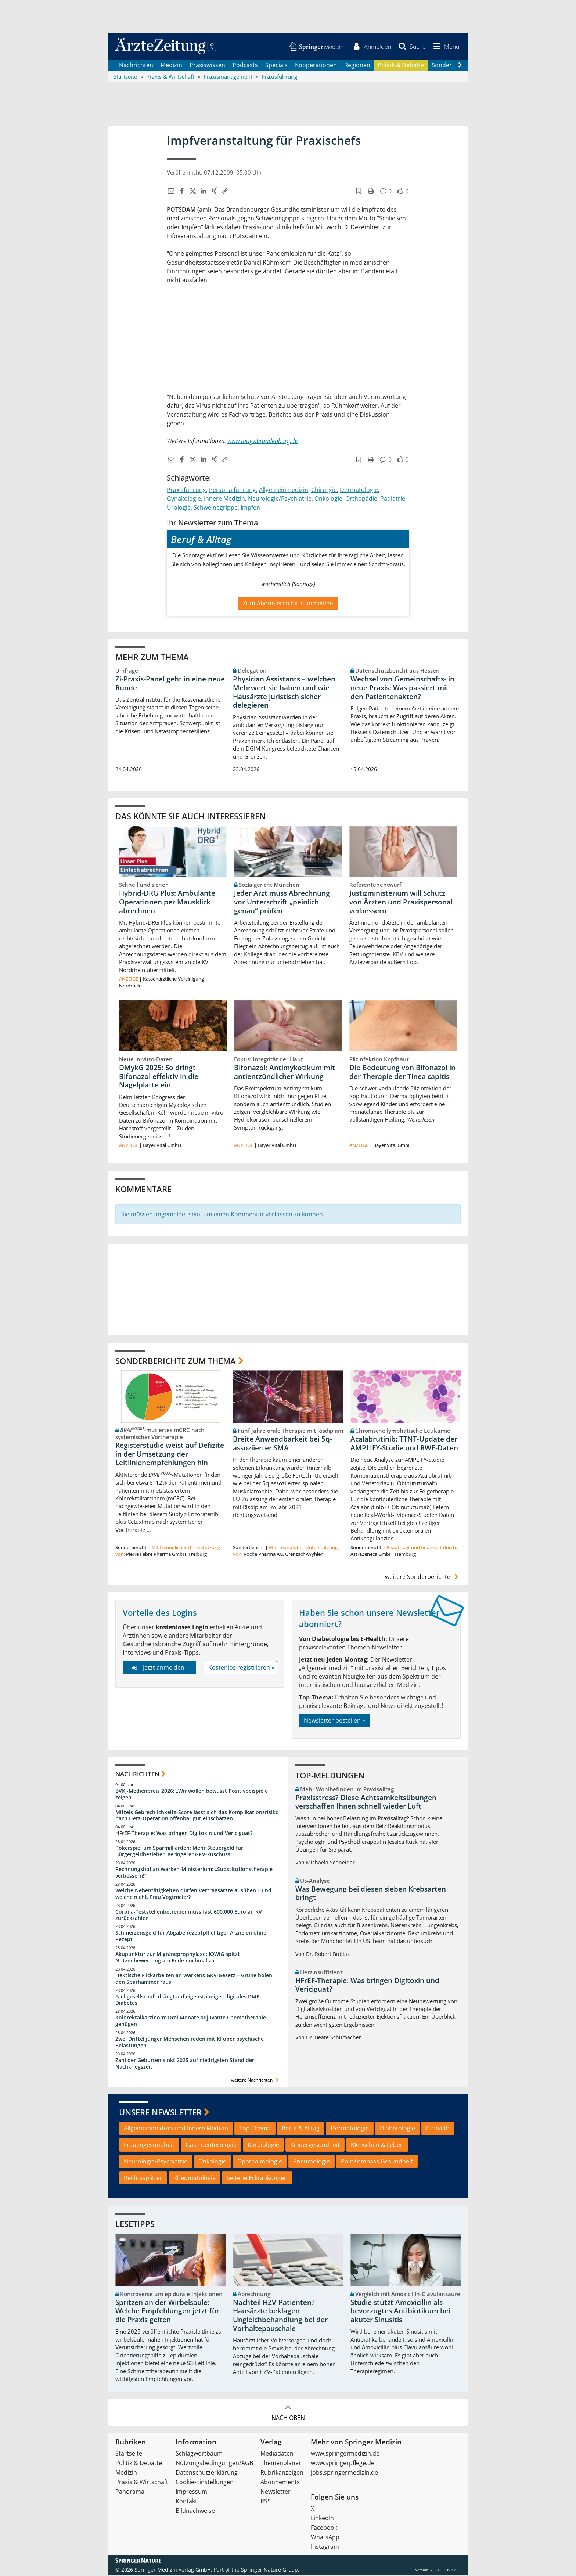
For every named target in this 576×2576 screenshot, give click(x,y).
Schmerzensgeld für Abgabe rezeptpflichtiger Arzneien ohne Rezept (190, 1937)
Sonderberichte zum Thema (175, 1362)
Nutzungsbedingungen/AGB (214, 2464)
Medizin (171, 66)
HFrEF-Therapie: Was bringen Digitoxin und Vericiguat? (183, 1834)
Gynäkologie (184, 500)
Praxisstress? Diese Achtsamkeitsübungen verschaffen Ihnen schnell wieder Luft (365, 1803)
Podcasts (245, 66)
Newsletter (275, 2493)
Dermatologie (359, 491)
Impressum (191, 2493)
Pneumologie (311, 2163)
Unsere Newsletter (160, 2113)
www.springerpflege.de (342, 2464)
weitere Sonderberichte (423, 1578)
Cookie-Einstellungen (205, 2483)
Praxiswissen (207, 66)
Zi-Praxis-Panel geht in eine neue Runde (170, 684)
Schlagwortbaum (199, 2455)
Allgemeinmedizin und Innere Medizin (176, 2130)
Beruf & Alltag (301, 2130)
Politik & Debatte (401, 66)
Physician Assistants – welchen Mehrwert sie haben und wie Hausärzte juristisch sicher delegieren (284, 693)
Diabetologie (397, 2130)
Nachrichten (136, 66)
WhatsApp (325, 2538)
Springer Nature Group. (270, 2571)
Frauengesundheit (149, 2146)
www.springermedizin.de (345, 2455)
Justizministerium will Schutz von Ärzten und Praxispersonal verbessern (401, 903)
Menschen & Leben (377, 2146)
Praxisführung (186, 491)
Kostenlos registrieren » (241, 1669)
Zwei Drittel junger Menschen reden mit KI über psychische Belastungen (189, 2043)
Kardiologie (263, 2146)
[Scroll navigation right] (460, 66)
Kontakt (186, 2502)
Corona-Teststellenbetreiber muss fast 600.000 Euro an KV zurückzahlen (188, 1916)
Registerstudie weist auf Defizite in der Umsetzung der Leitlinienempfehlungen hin (169, 1455)
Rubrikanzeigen (281, 2474)
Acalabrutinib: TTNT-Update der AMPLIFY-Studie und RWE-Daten (404, 1445)
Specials (276, 66)
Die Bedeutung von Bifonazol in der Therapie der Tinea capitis (402, 1073)
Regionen (357, 66)
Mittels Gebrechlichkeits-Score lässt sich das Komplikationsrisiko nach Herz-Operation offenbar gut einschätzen (197, 1816)
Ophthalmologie (259, 2163)
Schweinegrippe (216, 509)
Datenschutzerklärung (207, 2474)
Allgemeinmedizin (283, 491)
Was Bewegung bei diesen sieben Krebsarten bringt (370, 1894)
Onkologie (328, 500)
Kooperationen (316, 66)
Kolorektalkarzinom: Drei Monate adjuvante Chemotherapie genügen (190, 2022)
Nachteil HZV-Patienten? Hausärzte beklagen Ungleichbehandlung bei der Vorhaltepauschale (280, 2317)
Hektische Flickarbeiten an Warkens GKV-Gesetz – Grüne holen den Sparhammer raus (193, 1980)
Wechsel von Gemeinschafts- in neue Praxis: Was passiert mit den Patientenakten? (402, 688)
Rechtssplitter (143, 2179)
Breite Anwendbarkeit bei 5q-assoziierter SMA (282, 1445)
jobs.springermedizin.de (344, 2474)
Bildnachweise (195, 2512)
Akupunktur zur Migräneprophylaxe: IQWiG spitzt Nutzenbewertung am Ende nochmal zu (177, 1958)
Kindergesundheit (315, 2146)
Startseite (128, 2455)
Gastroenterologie (211, 2146)
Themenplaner (280, 2464)
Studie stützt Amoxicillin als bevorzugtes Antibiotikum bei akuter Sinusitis (400, 2312)
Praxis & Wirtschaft (141, 2483)
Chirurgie (324, 491)
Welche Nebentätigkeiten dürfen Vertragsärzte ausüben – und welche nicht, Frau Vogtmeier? (193, 1895)
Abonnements (280, 2483)
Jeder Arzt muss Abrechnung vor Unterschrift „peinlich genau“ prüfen (282, 903)
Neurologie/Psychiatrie (280, 500)
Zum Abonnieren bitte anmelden (288, 604)
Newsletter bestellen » (334, 1722)
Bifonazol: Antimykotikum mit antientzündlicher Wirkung (284, 1073)
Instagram (325, 2548)
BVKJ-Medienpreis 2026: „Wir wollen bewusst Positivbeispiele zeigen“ (191, 1795)
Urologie (179, 509)
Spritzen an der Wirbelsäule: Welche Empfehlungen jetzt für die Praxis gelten (167, 2312)
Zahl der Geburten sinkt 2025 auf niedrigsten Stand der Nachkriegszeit (184, 2065)
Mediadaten (277, 2455)
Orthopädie (361, 500)
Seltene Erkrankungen (257, 2179)
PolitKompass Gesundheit (377, 2163)
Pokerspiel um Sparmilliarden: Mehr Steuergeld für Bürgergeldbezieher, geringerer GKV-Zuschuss (179, 1852)
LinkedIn (322, 2519)
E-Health (438, 2130)
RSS (265, 2502)
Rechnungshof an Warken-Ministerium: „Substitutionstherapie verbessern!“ (194, 1874)
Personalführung (232, 491)
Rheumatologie (194, 2179)
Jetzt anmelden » (159, 1669)
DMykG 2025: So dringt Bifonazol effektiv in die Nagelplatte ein (158, 1077)
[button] (445, 47)
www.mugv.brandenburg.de (262, 442)
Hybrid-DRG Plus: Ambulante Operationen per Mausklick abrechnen (167, 903)
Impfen (250, 509)
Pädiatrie (392, 500)
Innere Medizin (224, 500)
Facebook (324, 2529)
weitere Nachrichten (256, 2081)
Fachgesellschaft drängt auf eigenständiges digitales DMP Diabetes (187, 2001)
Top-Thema (255, 2130)
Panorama (129, 2493)
